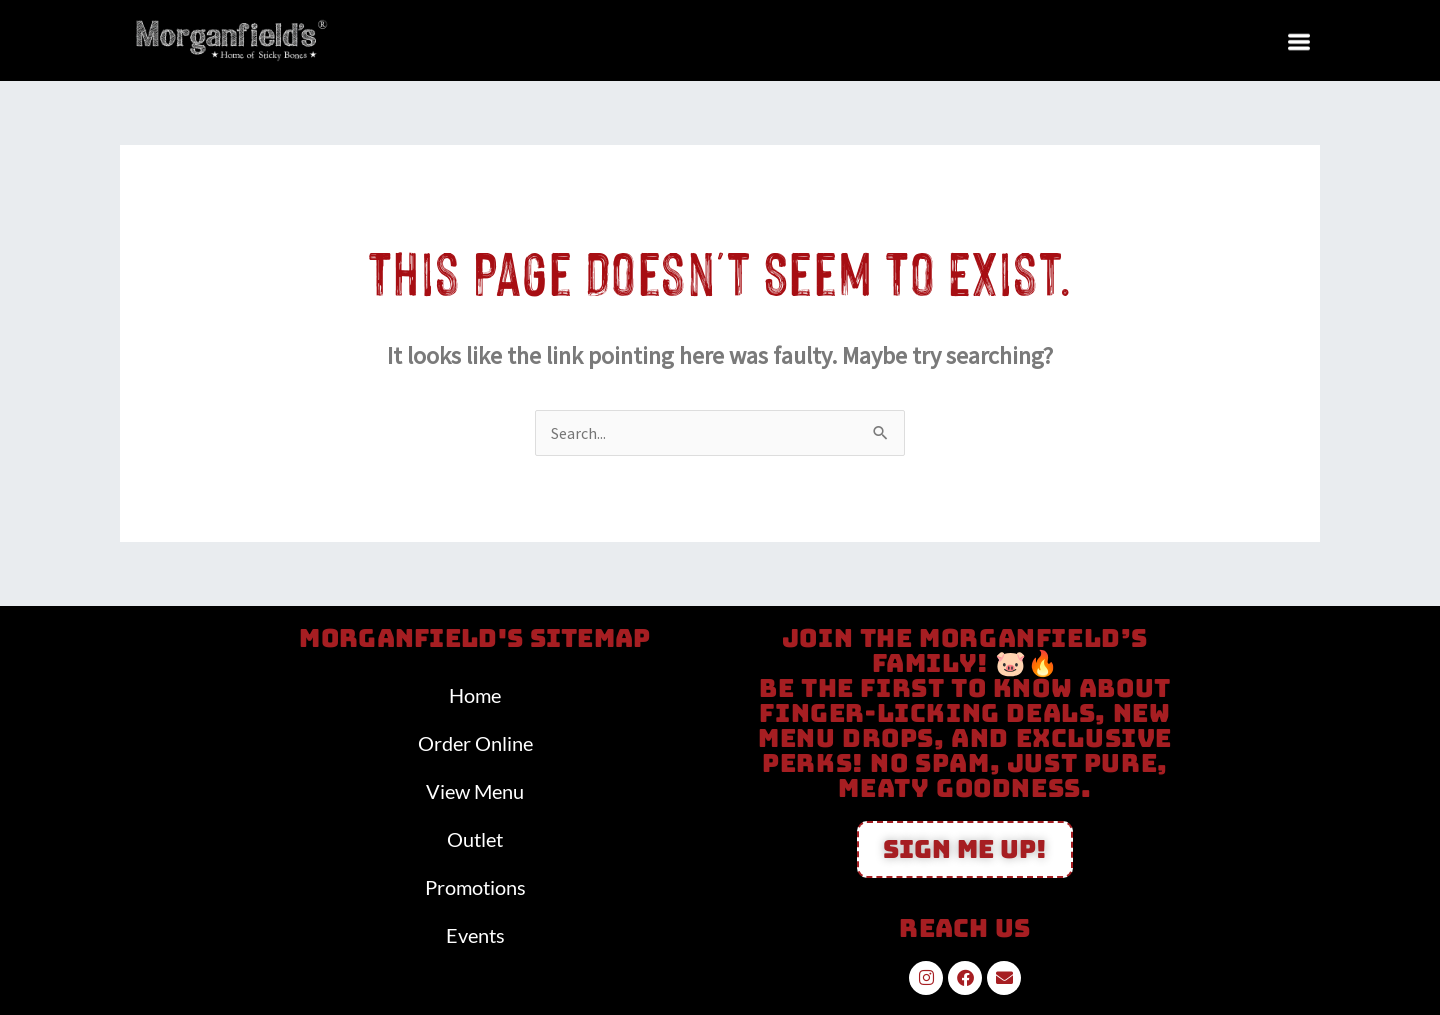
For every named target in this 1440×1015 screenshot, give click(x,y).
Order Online (475, 743)
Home (475, 695)
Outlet (475, 839)
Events (475, 935)
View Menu (475, 791)
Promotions (475, 887)
